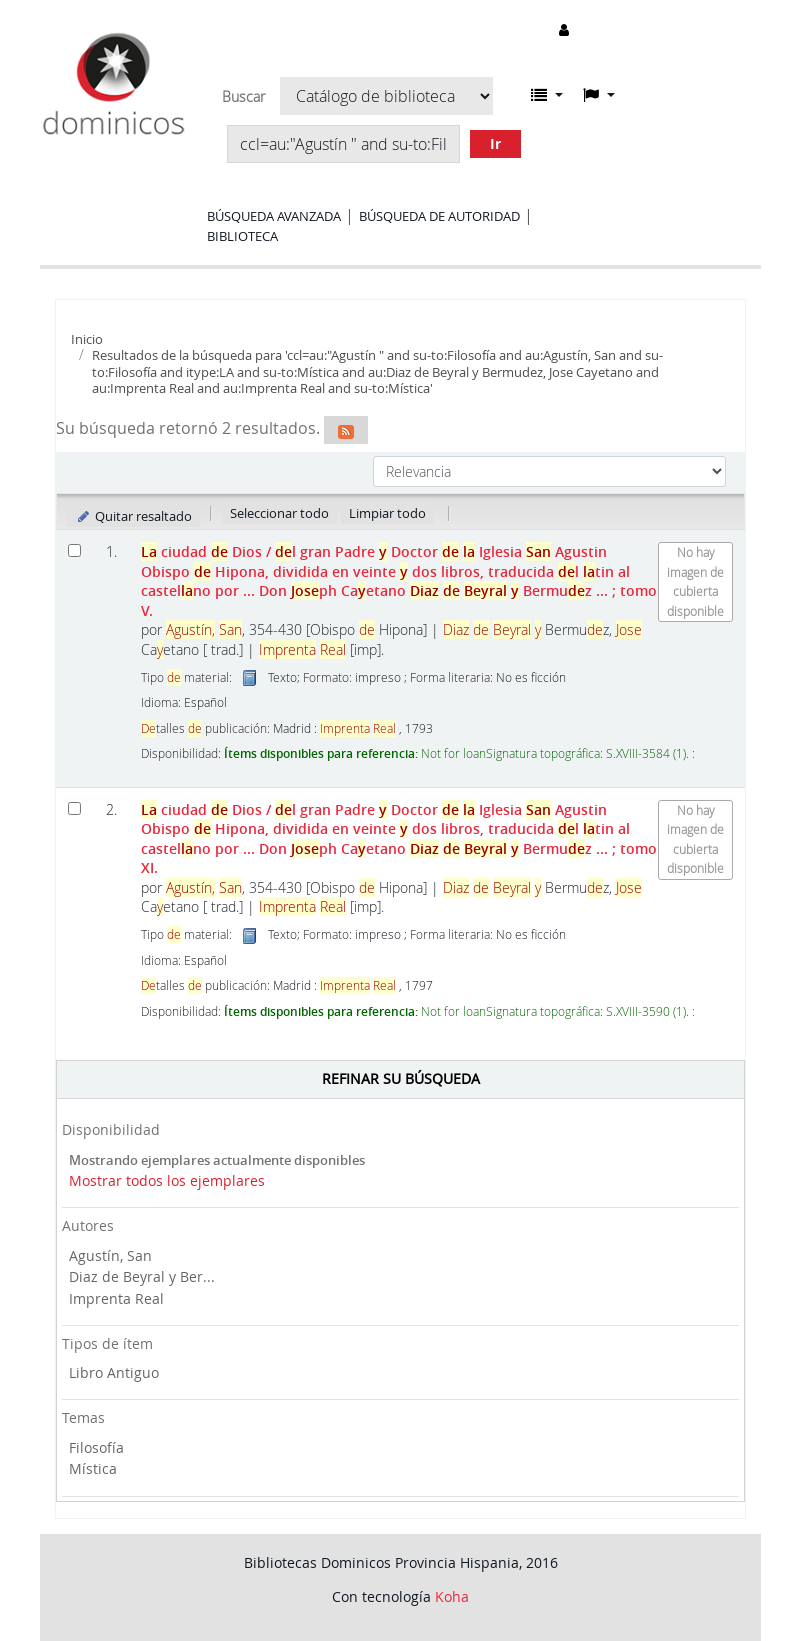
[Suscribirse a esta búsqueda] (346, 430)
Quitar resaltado (133, 516)
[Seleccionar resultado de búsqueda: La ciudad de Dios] (74, 550)
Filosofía (96, 1447)
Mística (93, 1468)
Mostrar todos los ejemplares (167, 1180)
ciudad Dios (399, 580)
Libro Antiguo (114, 1372)
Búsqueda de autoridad (439, 216)
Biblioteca (242, 236)
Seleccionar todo (279, 513)
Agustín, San (110, 1255)
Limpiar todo (387, 513)
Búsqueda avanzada (274, 216)
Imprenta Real (116, 1298)
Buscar (243, 97)
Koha (452, 1596)
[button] (547, 95)
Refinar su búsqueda (401, 1078)
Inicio (87, 339)
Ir (495, 143)
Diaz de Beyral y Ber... (142, 1276)
